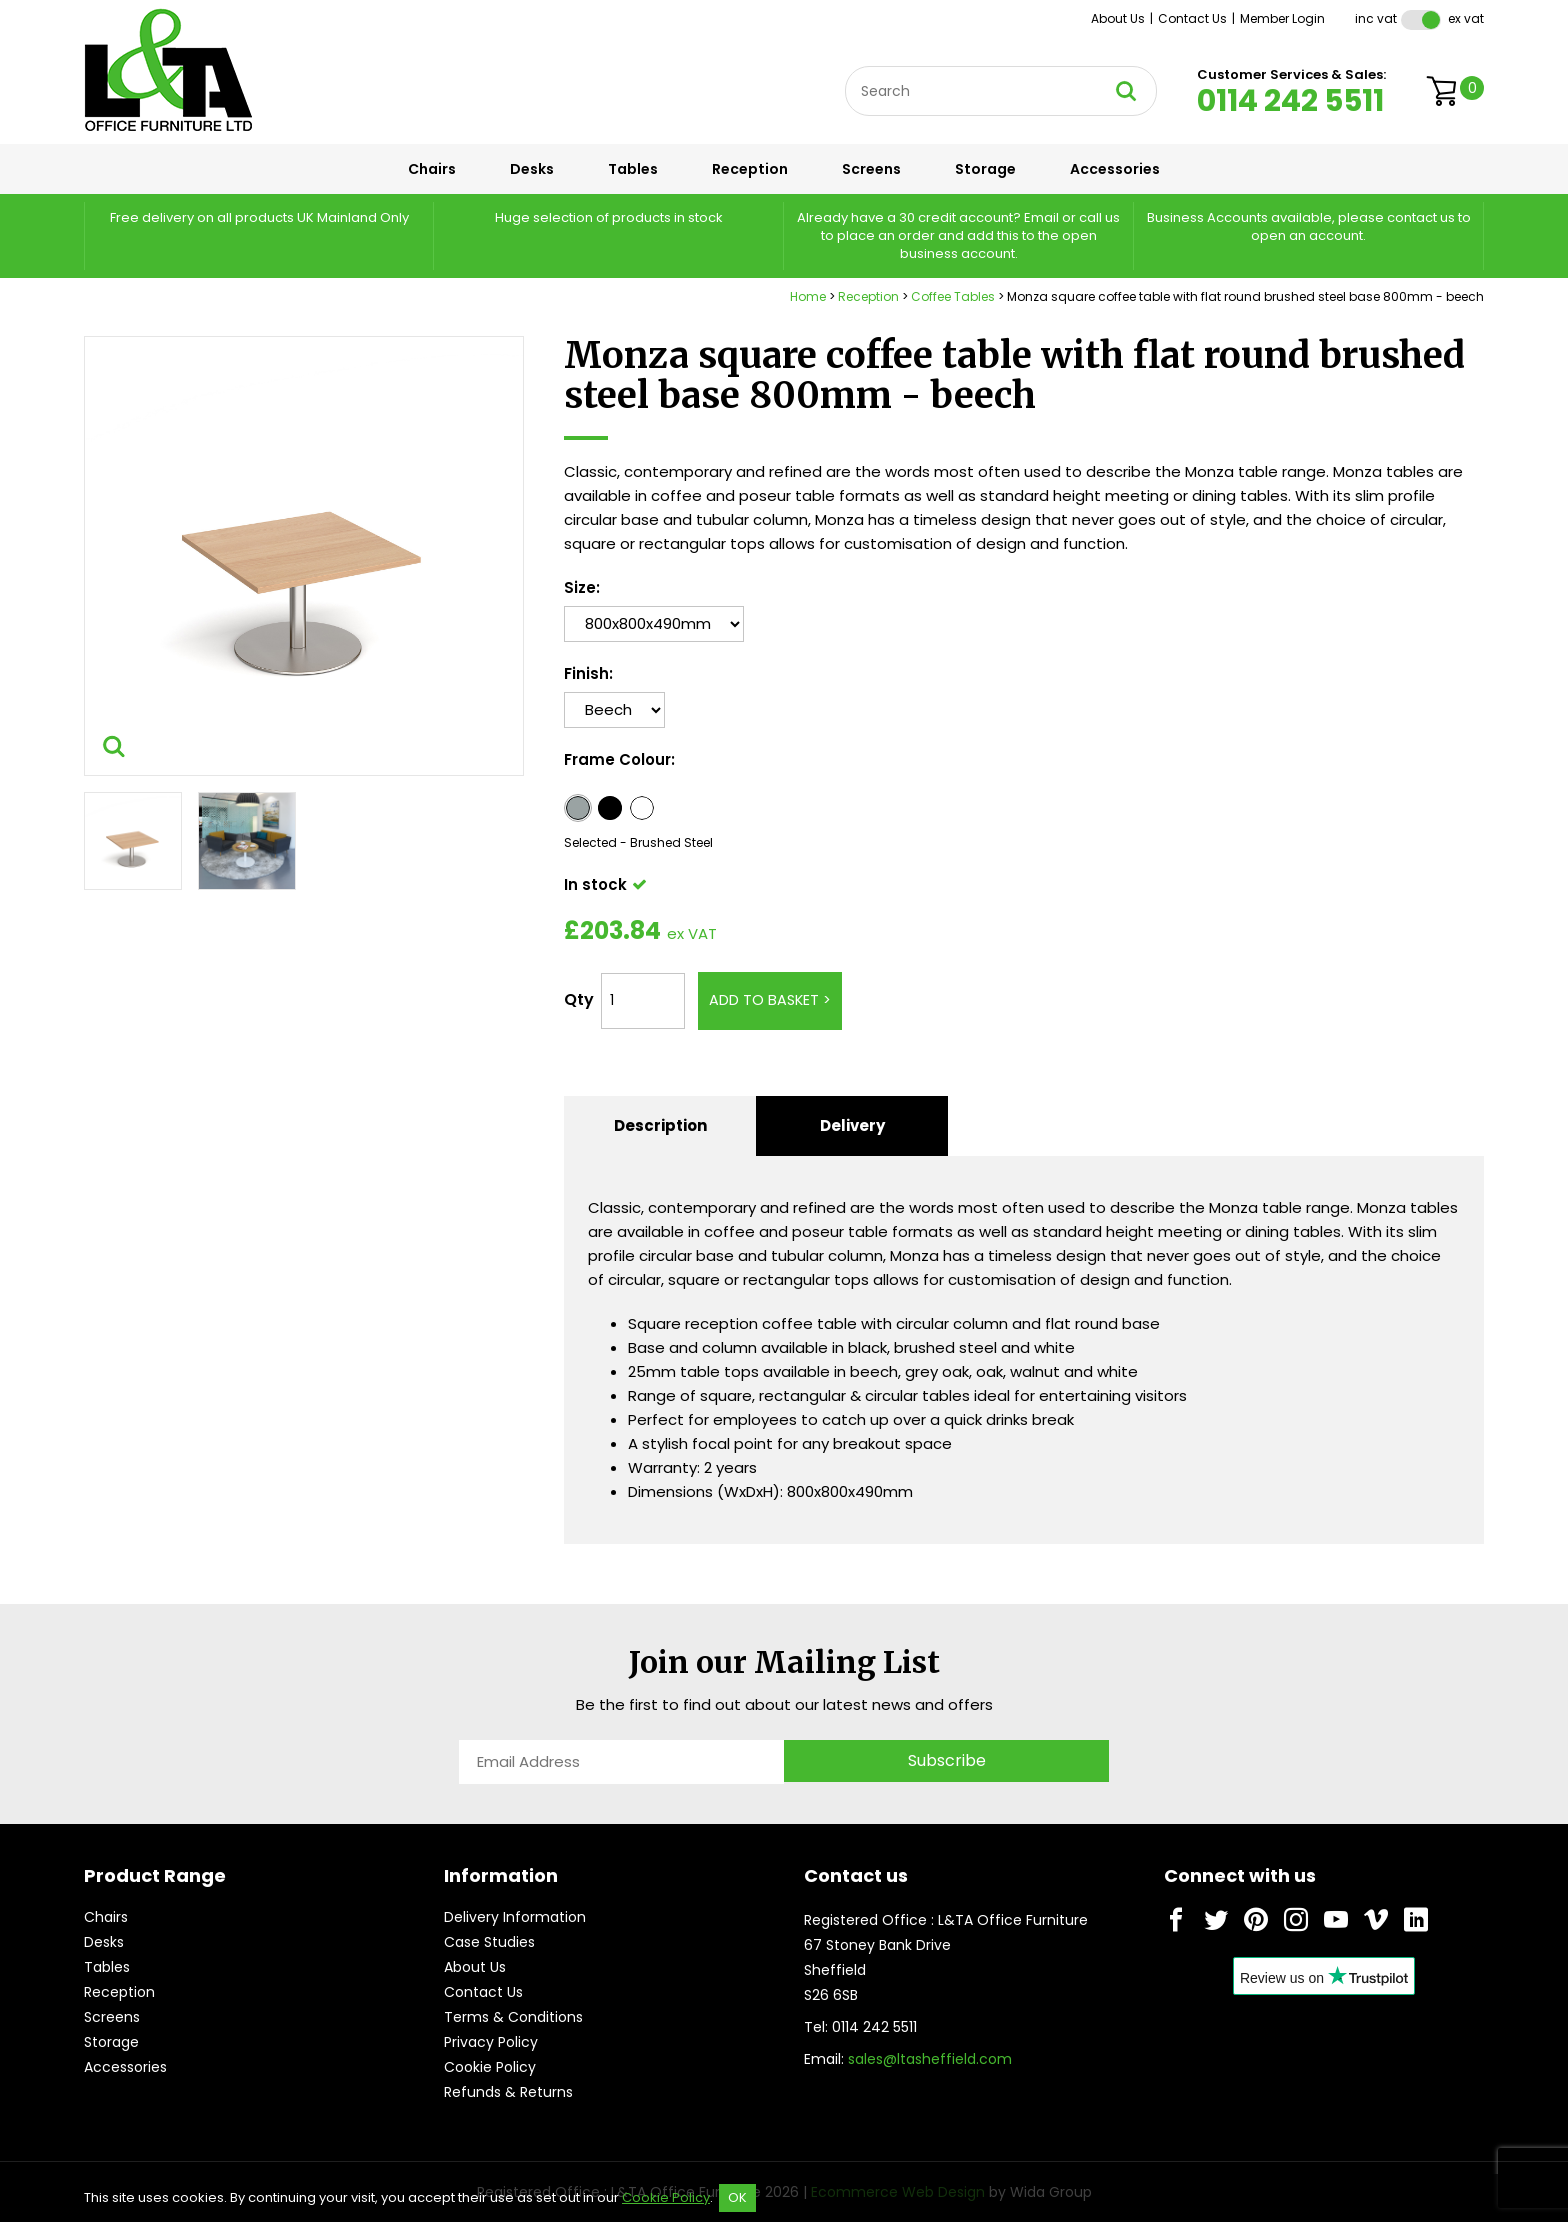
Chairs (432, 169)
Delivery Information (515, 1917)
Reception (750, 169)
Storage (985, 169)
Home (808, 296)
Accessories (1115, 169)
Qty (579, 999)
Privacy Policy (491, 2042)
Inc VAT (1376, 18)
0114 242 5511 (1290, 101)
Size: (582, 587)
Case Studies (489, 1942)
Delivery (852, 1125)
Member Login (1282, 18)
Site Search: (845, 66)
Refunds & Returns (508, 2092)
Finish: (588, 673)
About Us (1118, 18)
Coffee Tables (953, 296)
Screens (871, 169)
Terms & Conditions (513, 2017)
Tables (633, 169)
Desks (532, 169)
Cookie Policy (490, 2067)
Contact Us (1192, 18)
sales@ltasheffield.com (930, 2059)
